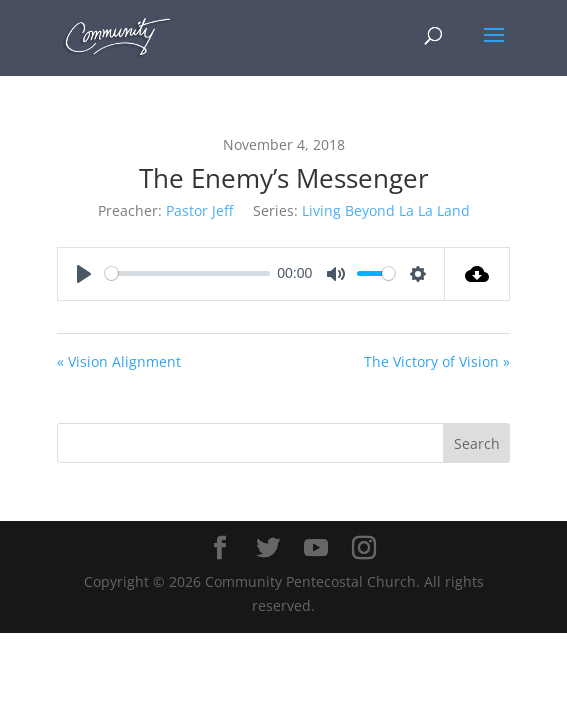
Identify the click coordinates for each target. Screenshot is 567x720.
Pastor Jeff (199, 210)
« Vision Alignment (119, 361)
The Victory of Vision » (437, 361)
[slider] (187, 273)
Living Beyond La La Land (386, 210)
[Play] (84, 274)
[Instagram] (364, 548)
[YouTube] (316, 548)
